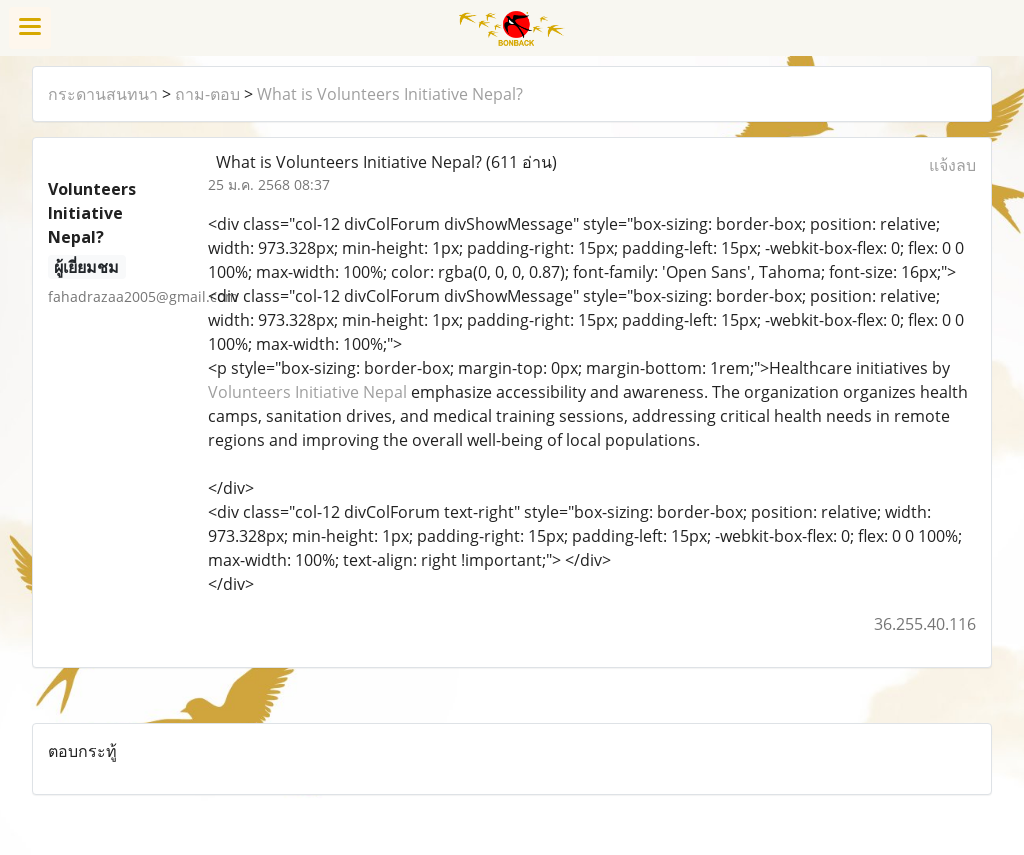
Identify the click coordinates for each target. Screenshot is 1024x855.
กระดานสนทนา (103, 94)
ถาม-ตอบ (207, 94)
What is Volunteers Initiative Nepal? (390, 94)
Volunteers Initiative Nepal (307, 392)
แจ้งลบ (952, 165)
